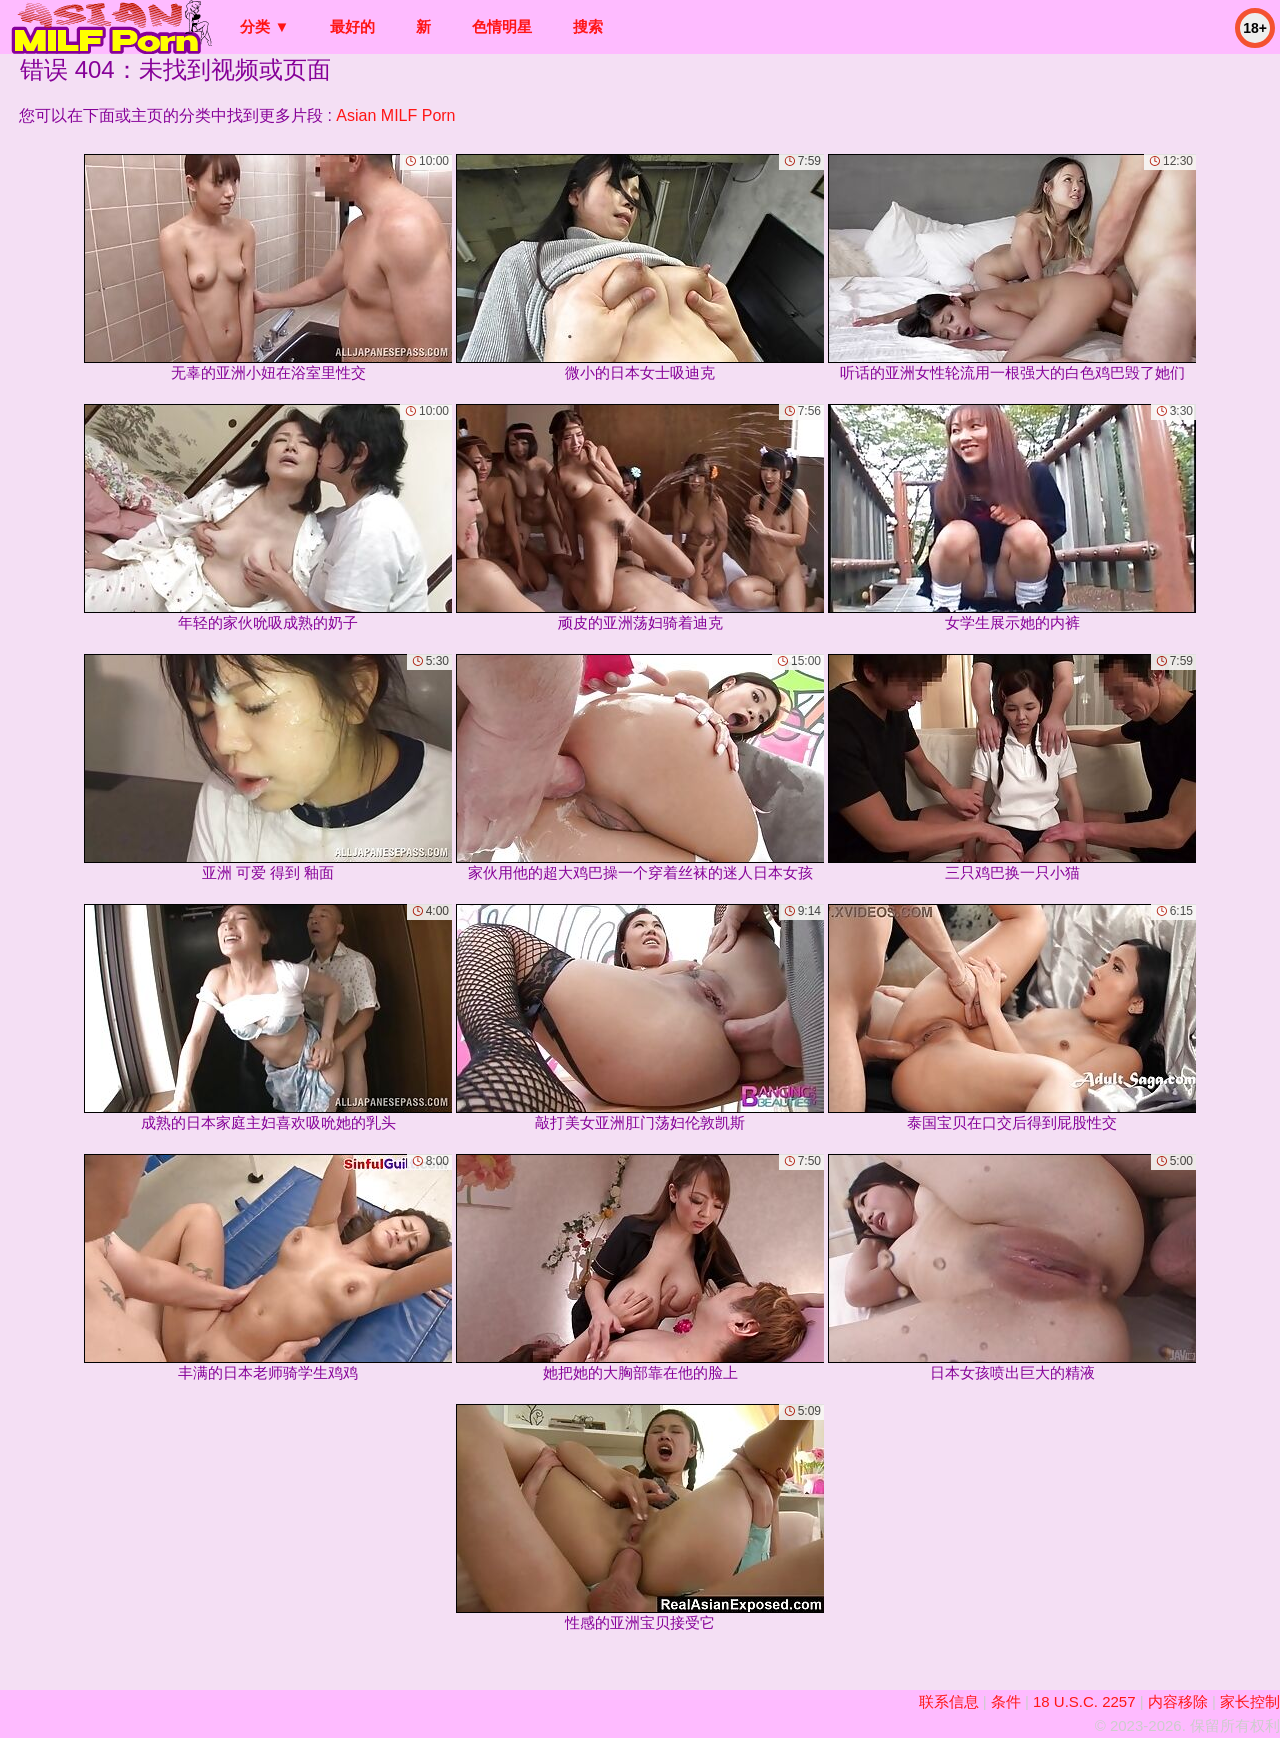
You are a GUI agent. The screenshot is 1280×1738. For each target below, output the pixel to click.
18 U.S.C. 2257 (1084, 1701)
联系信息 (949, 1701)
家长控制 (1250, 1701)
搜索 (588, 26)
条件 (1006, 1701)
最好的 (352, 26)
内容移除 (1178, 1701)
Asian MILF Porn (395, 115)
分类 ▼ (264, 26)
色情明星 (502, 26)
